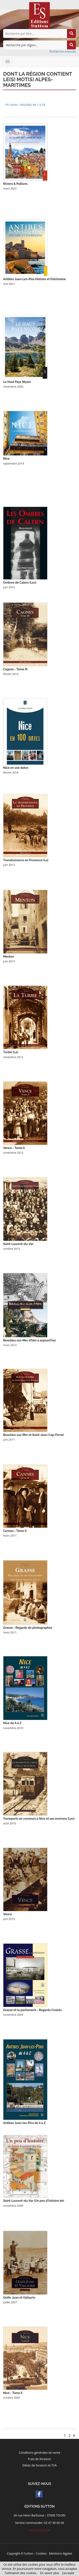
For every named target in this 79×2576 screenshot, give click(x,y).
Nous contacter (39, 2530)
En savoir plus (49, 2573)
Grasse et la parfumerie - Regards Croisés (32, 2010)
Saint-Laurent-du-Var (18, 1244)
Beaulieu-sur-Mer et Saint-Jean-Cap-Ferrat (33, 1435)
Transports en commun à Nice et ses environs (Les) (39, 1818)
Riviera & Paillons (15, 183)
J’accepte (68, 2573)
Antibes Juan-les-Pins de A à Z (24, 2123)
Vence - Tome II (14, 1148)
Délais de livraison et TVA (39, 2465)
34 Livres (11, 105)
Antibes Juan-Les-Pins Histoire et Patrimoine (34, 279)
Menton (8, 956)
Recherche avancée (62, 51)
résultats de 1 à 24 (32, 105)
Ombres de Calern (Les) (19, 582)
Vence (7, 1914)
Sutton (28, 2553)
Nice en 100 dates (15, 767)
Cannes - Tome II (15, 1531)
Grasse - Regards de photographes (27, 1627)
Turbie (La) (10, 1052)
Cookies (41, 2553)
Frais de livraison (39, 2459)
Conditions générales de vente (39, 2453)
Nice (6, 458)
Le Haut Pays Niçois (17, 382)
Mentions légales (60, 2553)
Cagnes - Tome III (15, 669)
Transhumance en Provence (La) (25, 860)
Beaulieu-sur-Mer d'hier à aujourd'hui (29, 1340)
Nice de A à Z (12, 1723)
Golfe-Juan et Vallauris (19, 2297)
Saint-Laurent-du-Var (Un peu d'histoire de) (33, 2200)
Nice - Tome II (12, 2393)
